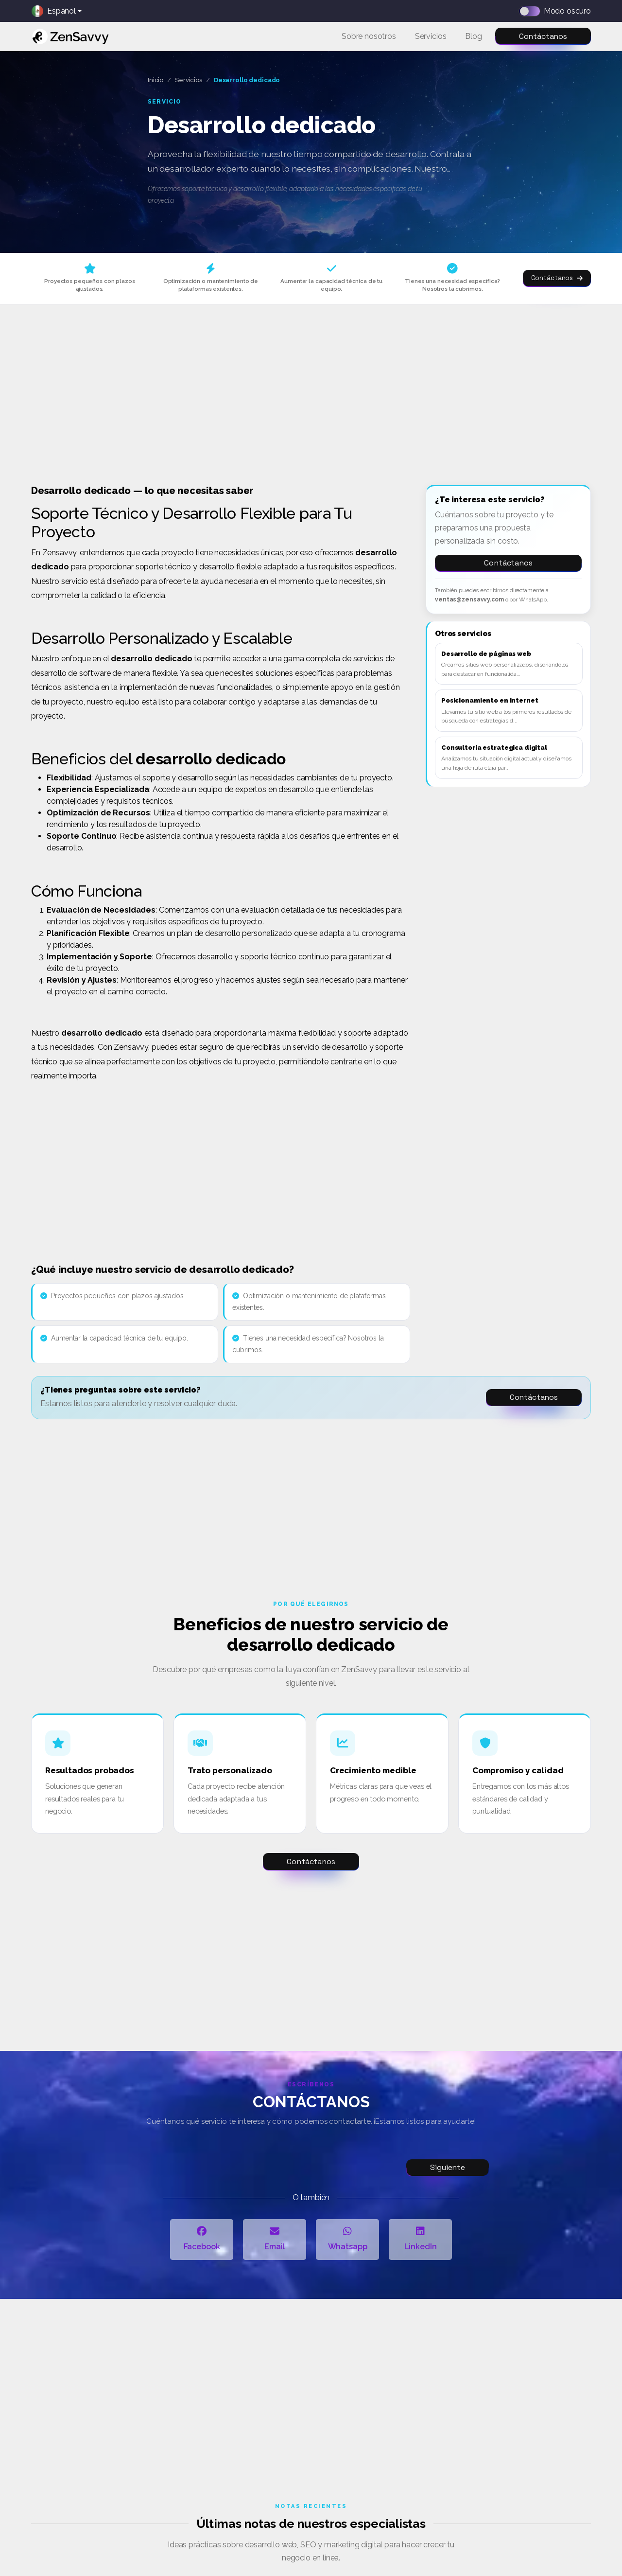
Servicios (188, 80)
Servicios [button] (431, 36)
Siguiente (447, 2167)
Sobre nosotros (369, 36)
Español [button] (54, 11)
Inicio (155, 80)
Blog (473, 36)
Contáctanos (543, 36)
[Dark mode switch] (532, 11)
